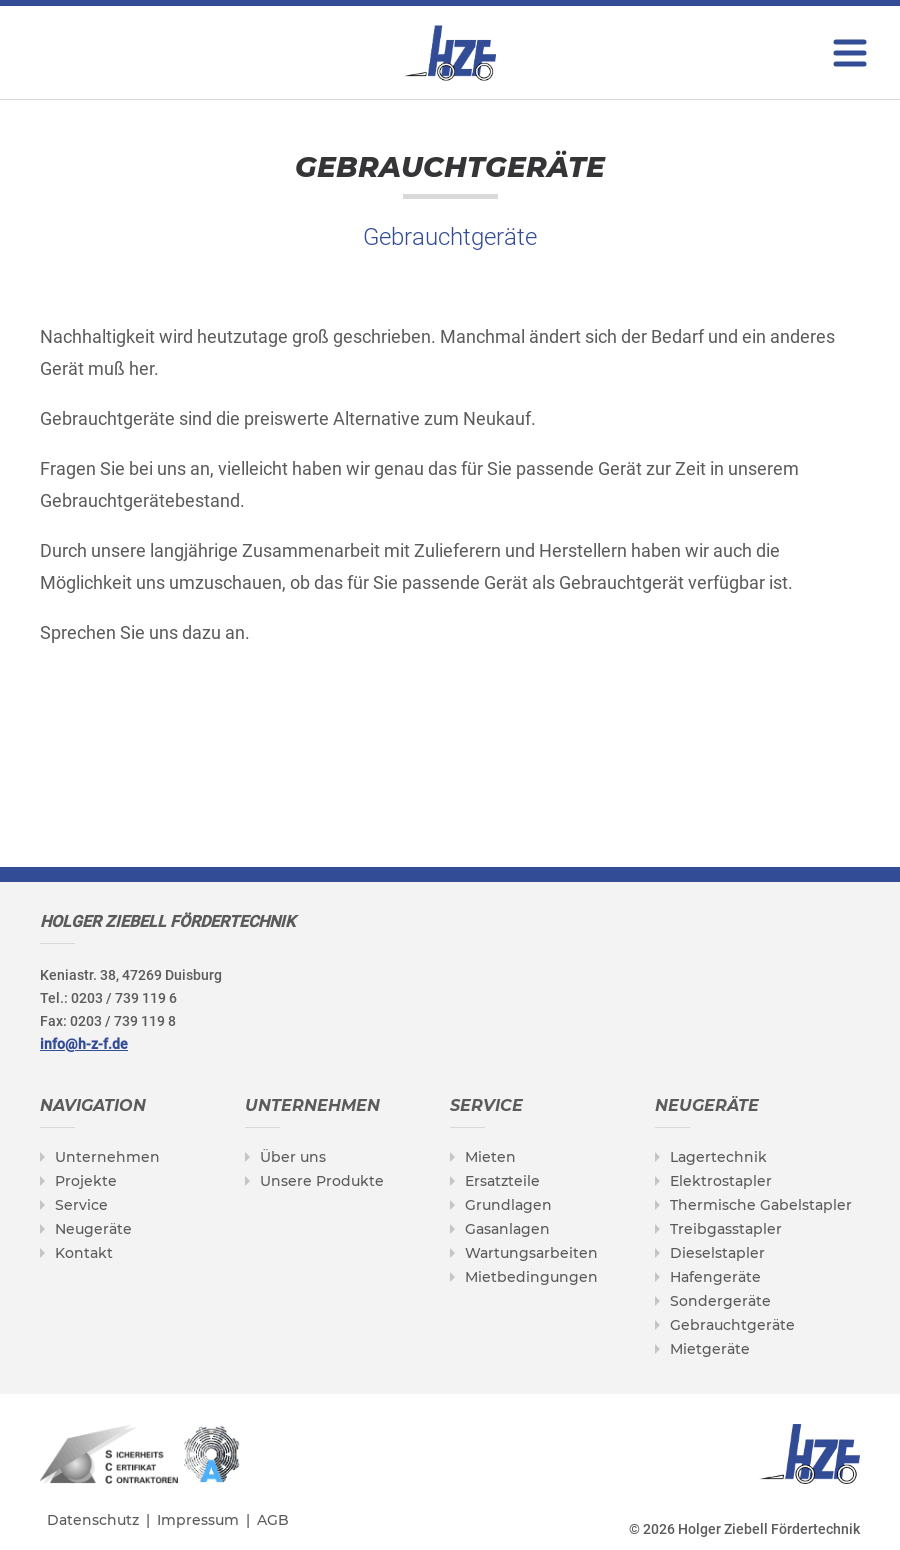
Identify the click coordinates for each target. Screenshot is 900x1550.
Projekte (86, 1181)
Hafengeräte (715, 1277)
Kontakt (84, 1253)
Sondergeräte (720, 1301)
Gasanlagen (507, 1229)
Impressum (198, 1520)
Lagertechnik (718, 1157)
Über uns (293, 1157)
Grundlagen (508, 1205)
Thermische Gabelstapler (761, 1205)
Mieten (490, 1157)
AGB (273, 1520)
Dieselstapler (717, 1253)
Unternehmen (107, 1157)
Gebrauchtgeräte (732, 1325)
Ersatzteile (502, 1181)
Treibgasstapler (726, 1229)
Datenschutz (93, 1520)
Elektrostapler (721, 1181)
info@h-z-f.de (84, 1044)
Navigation (93, 1105)
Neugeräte (93, 1229)
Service (81, 1205)
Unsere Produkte (322, 1181)
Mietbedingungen (531, 1277)
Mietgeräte (710, 1349)
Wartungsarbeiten (531, 1253)
